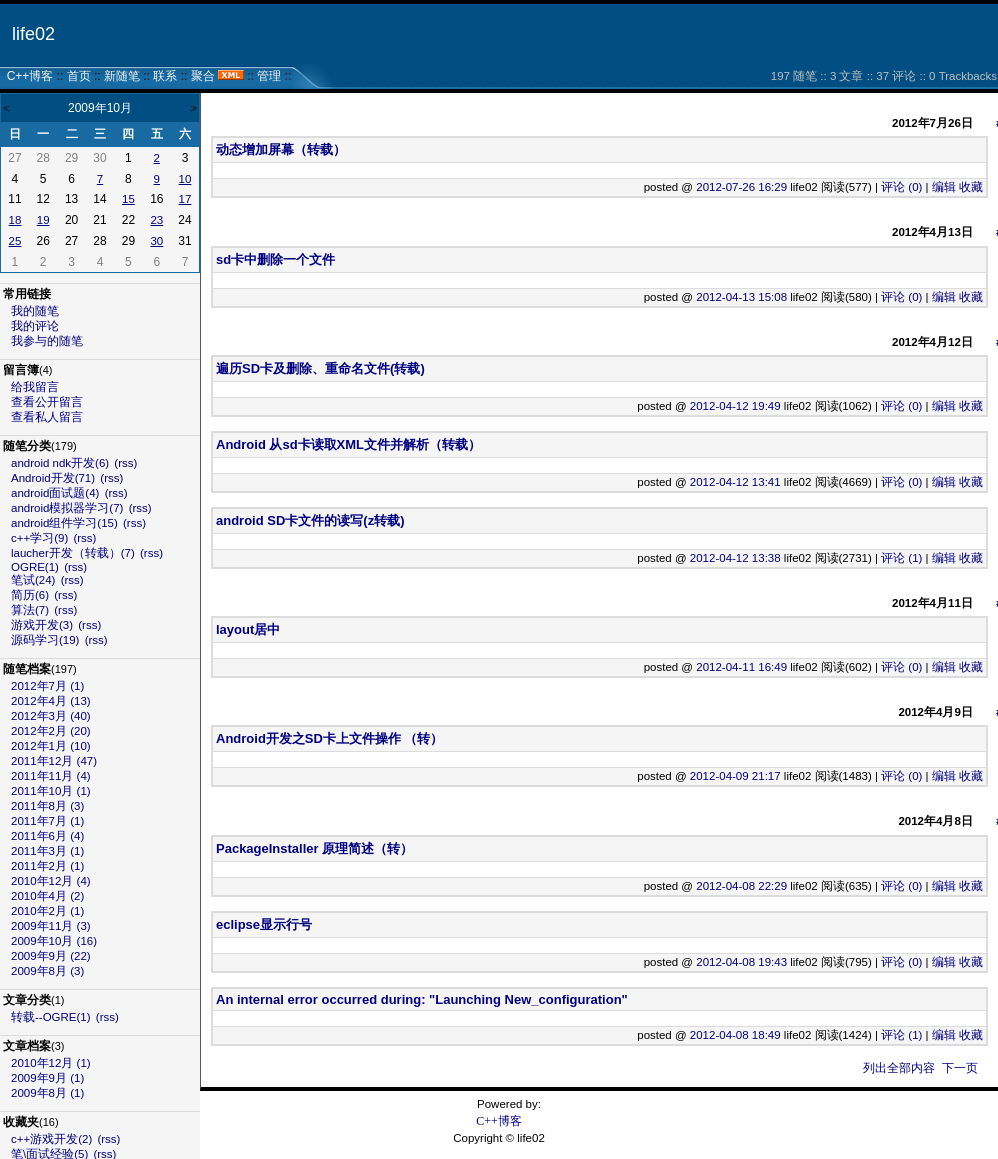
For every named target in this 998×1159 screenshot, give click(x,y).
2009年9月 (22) (51, 956)
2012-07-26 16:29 (741, 187)
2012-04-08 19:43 (741, 962)
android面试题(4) (55, 493)
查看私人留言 (47, 417)
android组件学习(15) (64, 523)
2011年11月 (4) (51, 776)
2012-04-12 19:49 (735, 406)
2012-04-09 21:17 (735, 776)
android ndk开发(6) (60, 463)
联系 (165, 76)
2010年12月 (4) (51, 881)
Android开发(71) (53, 478)
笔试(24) (33, 580)
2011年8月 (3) (47, 806)
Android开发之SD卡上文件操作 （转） (330, 738)
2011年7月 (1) (47, 821)
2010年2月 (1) (47, 911)
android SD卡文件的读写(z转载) (310, 520)
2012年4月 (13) (51, 701)
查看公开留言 (47, 402)
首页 (79, 76)
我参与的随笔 (47, 341)
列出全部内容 (899, 1068)
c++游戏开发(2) (51, 1139)
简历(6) (30, 595)
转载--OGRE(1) (51, 1017)
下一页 (960, 1068)
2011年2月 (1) (47, 866)
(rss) (125, 463)
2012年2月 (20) (51, 731)
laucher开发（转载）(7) (73, 553)
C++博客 (30, 76)
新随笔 (122, 76)
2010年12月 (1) (51, 1063)
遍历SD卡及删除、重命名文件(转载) (320, 368)
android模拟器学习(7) (67, 508)
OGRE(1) (35, 567)
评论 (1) (901, 558)
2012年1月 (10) (51, 746)
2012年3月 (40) (51, 716)
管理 (269, 76)
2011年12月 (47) (54, 761)
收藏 (971, 187)
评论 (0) (901, 187)
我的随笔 (35, 311)
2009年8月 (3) (47, 971)
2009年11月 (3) (51, 926)
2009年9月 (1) (47, 1078)
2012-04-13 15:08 (741, 297)
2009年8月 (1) (47, 1093)
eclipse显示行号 (264, 924)
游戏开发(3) (42, 625)
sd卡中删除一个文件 (275, 259)
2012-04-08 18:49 (735, 1035)
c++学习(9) (39, 538)
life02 (33, 34)
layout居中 (248, 629)
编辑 (944, 187)
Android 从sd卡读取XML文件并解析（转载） (348, 444)
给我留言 (35, 387)
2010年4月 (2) (47, 896)
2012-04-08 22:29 (741, 886)
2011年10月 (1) (51, 791)
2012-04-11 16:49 (741, 667)
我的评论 (35, 326)
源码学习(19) (45, 640)
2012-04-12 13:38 (735, 558)
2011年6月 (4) (47, 836)
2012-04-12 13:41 (735, 482)
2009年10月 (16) (54, 941)
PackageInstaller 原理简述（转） (314, 848)
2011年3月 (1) (47, 851)
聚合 (203, 76)
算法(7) (30, 610)
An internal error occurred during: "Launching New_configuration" (422, 999)
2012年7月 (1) (47, 686)
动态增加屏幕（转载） (281, 149)
